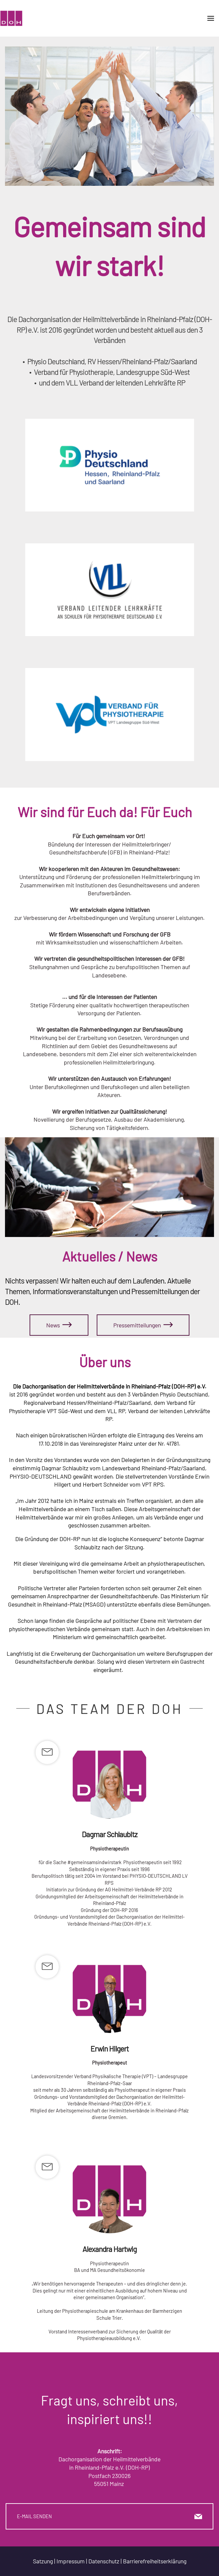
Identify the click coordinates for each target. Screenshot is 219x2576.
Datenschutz (103, 2561)
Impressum (70, 2561)
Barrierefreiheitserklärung (154, 2561)
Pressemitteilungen (143, 1325)
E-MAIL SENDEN (109, 2516)
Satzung (43, 2561)
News (59, 1325)
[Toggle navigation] (210, 18)
